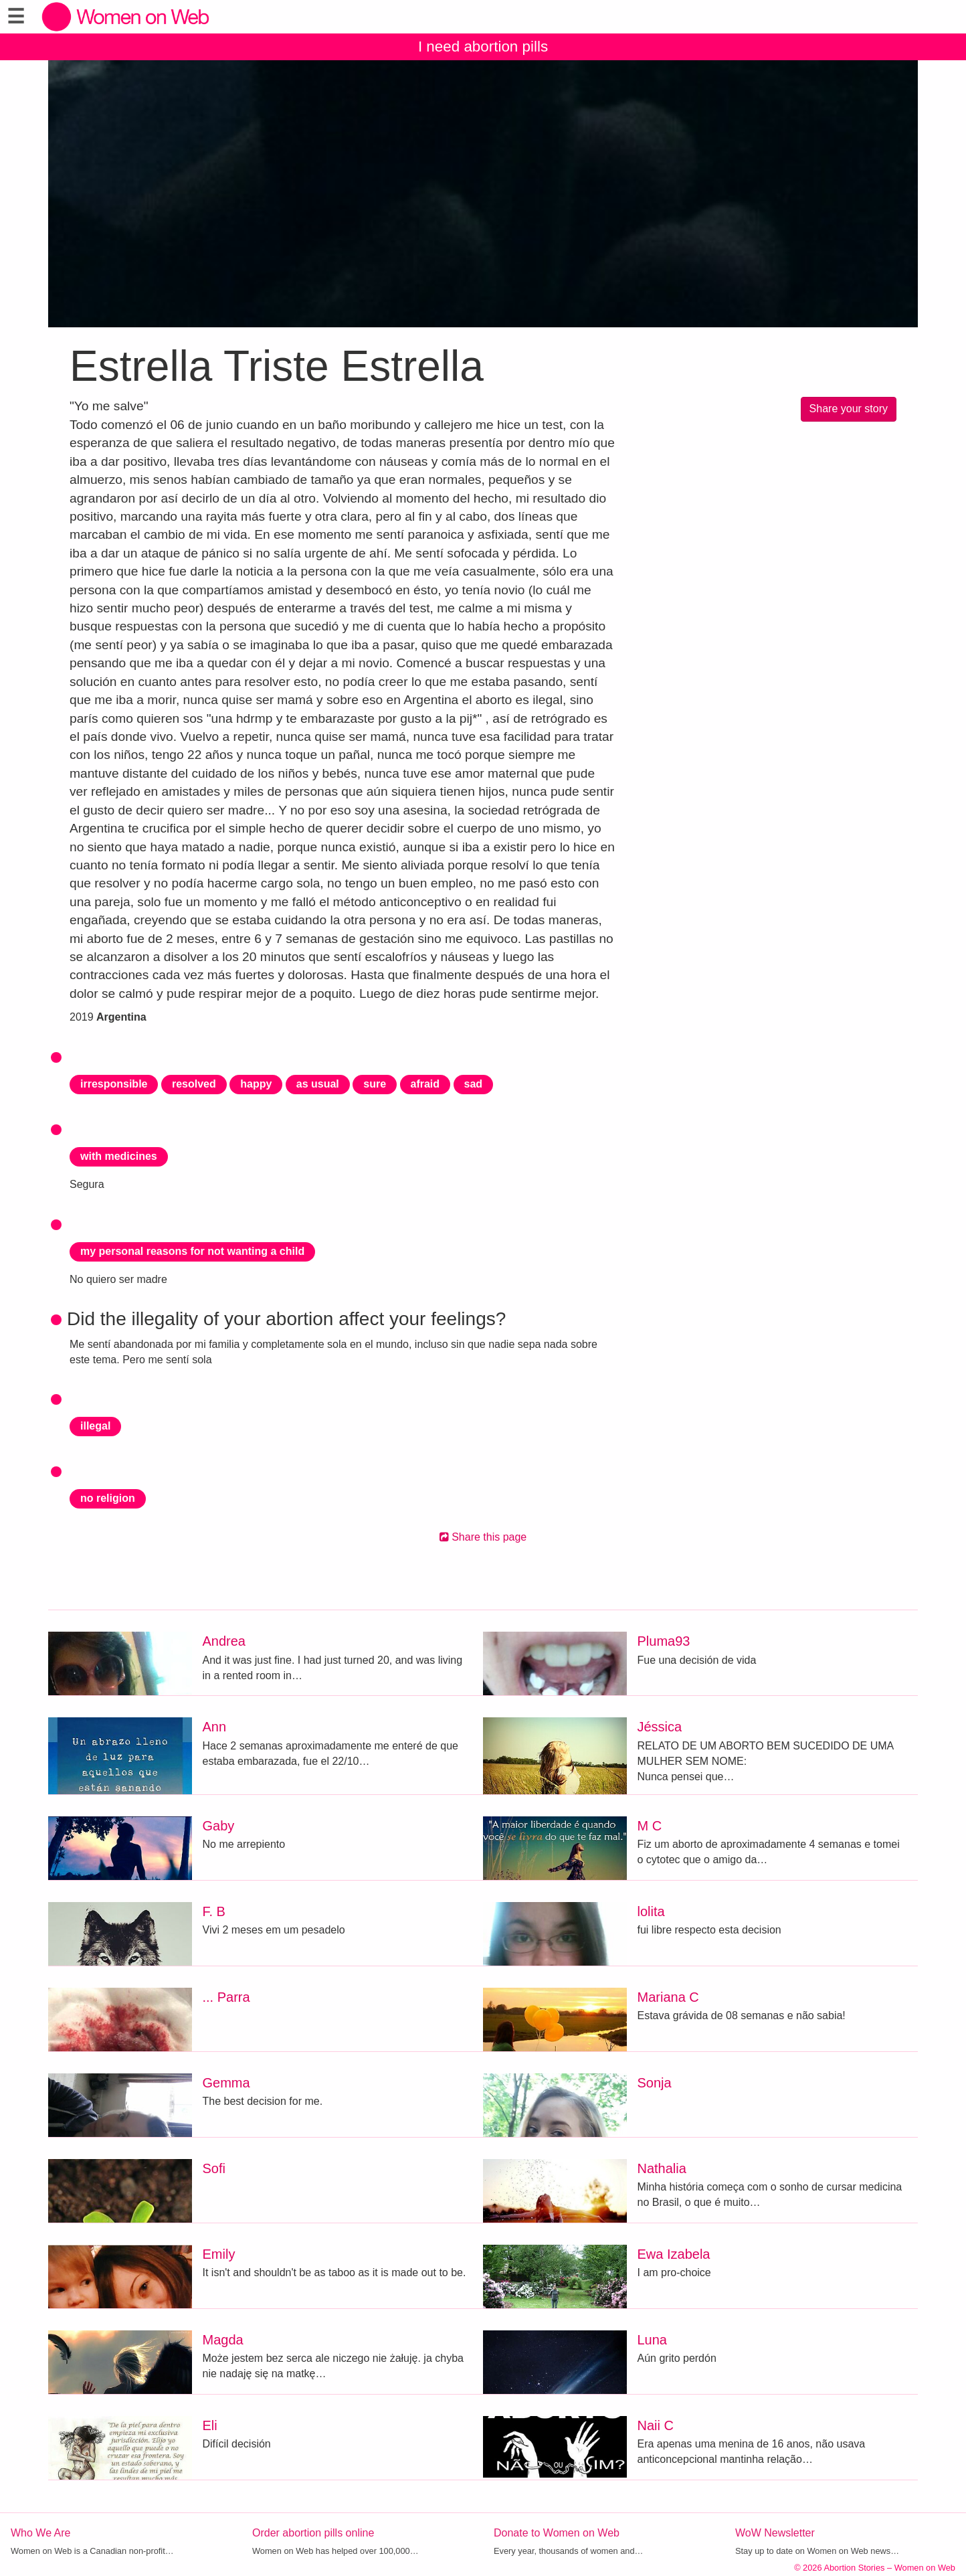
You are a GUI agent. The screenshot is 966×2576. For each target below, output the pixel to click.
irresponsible (113, 1084)
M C (650, 1825)
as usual (317, 1084)
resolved (194, 1084)
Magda (223, 2339)
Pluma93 (664, 1641)
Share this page (483, 1537)
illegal (95, 1426)
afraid (425, 1084)
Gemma (226, 2082)
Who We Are (41, 2533)
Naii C (656, 2425)
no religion (107, 1498)
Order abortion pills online (313, 2533)
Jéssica (660, 1726)
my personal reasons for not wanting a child (192, 1251)
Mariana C (668, 1997)
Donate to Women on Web (556, 2533)
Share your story (848, 408)
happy (256, 1084)
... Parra (226, 1997)
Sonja (655, 2082)
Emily (219, 2254)
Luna (653, 2339)
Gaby (219, 1825)
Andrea (224, 1641)
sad (473, 1084)
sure (374, 1084)
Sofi (214, 2168)
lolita (651, 1911)
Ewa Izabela (674, 2254)
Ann (215, 1726)
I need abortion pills (483, 46)
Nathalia (662, 2168)
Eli (210, 2425)
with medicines (118, 1156)
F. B (214, 1911)
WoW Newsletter (775, 2533)
